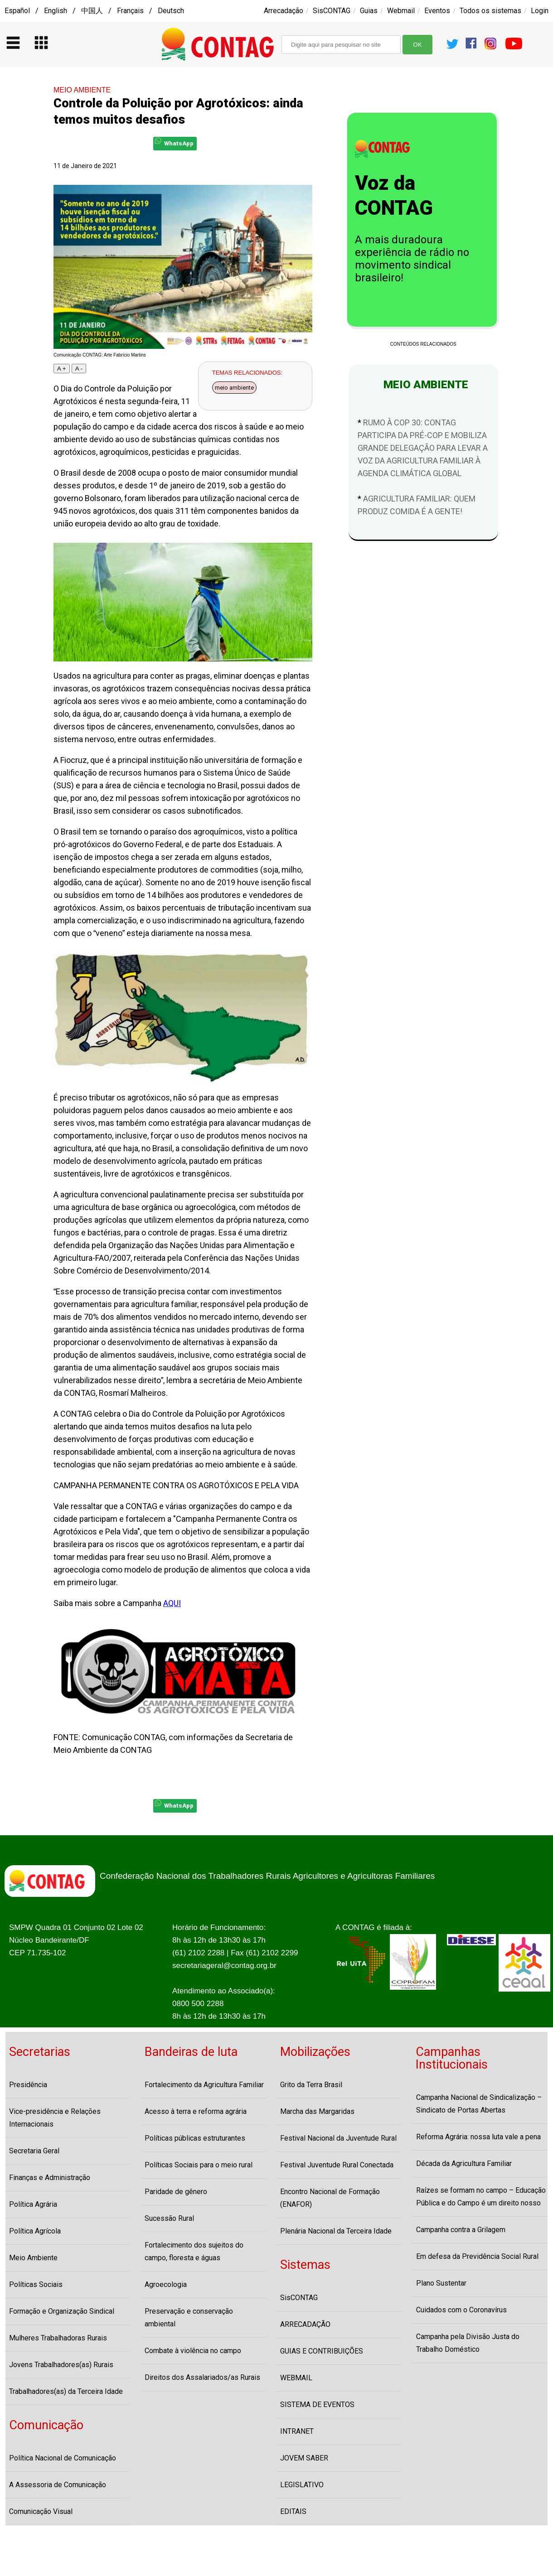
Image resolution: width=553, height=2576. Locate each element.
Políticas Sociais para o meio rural (198, 2165)
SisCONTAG (331, 10)
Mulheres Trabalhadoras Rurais (58, 2338)
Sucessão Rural (169, 2218)
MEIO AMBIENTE (82, 90)
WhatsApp (174, 142)
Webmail (401, 10)
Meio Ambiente (33, 2257)
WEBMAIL (296, 2377)
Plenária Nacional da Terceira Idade (336, 2231)
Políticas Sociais (36, 2284)
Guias (369, 10)
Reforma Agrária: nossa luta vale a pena (478, 2136)
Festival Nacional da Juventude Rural (338, 2138)
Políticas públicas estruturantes (195, 2138)
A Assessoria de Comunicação (57, 2484)
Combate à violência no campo (193, 2350)
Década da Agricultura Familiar (464, 2163)
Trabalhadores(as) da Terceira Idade (66, 2391)
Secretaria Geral (34, 2151)
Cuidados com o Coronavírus (461, 2310)
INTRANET (297, 2431)
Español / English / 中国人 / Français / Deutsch (94, 10)
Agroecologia (166, 2284)
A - (78, 368)
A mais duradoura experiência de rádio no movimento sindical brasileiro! (412, 258)
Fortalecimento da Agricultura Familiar (204, 2084)
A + (61, 368)
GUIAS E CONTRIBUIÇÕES (321, 2351)
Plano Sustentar (441, 2283)
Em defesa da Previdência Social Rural (477, 2256)
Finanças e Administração (49, 2177)
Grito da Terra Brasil (311, 2084)
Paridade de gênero (176, 2191)
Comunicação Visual (41, 2511)
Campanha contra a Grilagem (460, 2229)
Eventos (437, 10)
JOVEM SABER (304, 2458)
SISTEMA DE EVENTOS (317, 2404)
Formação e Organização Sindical (61, 2311)
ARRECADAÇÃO (305, 2324)
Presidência (28, 2084)
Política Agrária (33, 2204)
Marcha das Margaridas (317, 2111)
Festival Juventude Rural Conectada (336, 2165)
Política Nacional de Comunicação (62, 2458)
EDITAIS (293, 2511)
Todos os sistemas (490, 10)
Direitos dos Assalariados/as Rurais (202, 2377)
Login (539, 10)
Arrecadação (283, 10)
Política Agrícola (35, 2231)
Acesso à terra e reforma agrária (196, 2111)
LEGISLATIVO (302, 2484)
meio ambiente (234, 387)
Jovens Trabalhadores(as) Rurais (61, 2364)
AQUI (172, 1603)
